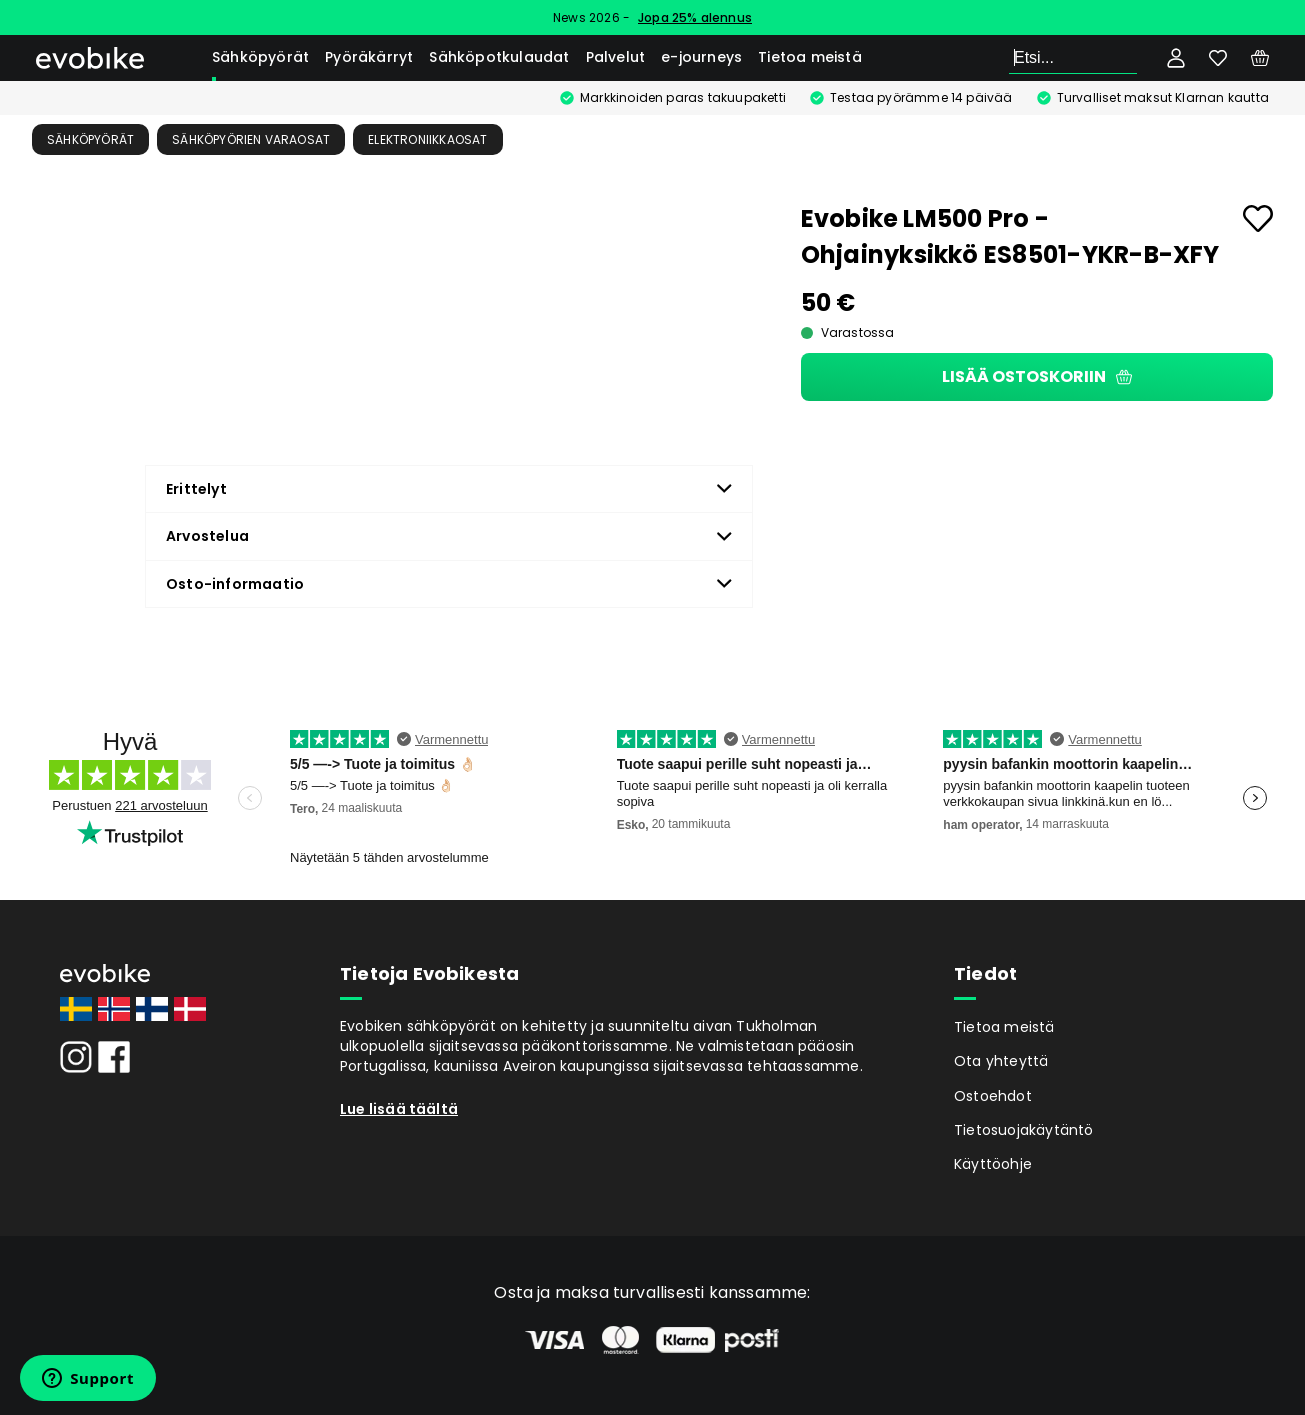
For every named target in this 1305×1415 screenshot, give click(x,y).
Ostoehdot (993, 1096)
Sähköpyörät (260, 57)
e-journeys (701, 57)
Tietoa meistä (810, 57)
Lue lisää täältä (399, 1109)
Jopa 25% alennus (695, 17)
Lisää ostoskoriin (1037, 376)
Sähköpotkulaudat (499, 57)
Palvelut (616, 57)
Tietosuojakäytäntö (1024, 1130)
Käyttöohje (993, 1164)
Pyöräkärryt (369, 57)
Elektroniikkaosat (427, 139)
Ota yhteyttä (1001, 1061)
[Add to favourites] (1258, 218)
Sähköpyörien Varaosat (251, 139)
